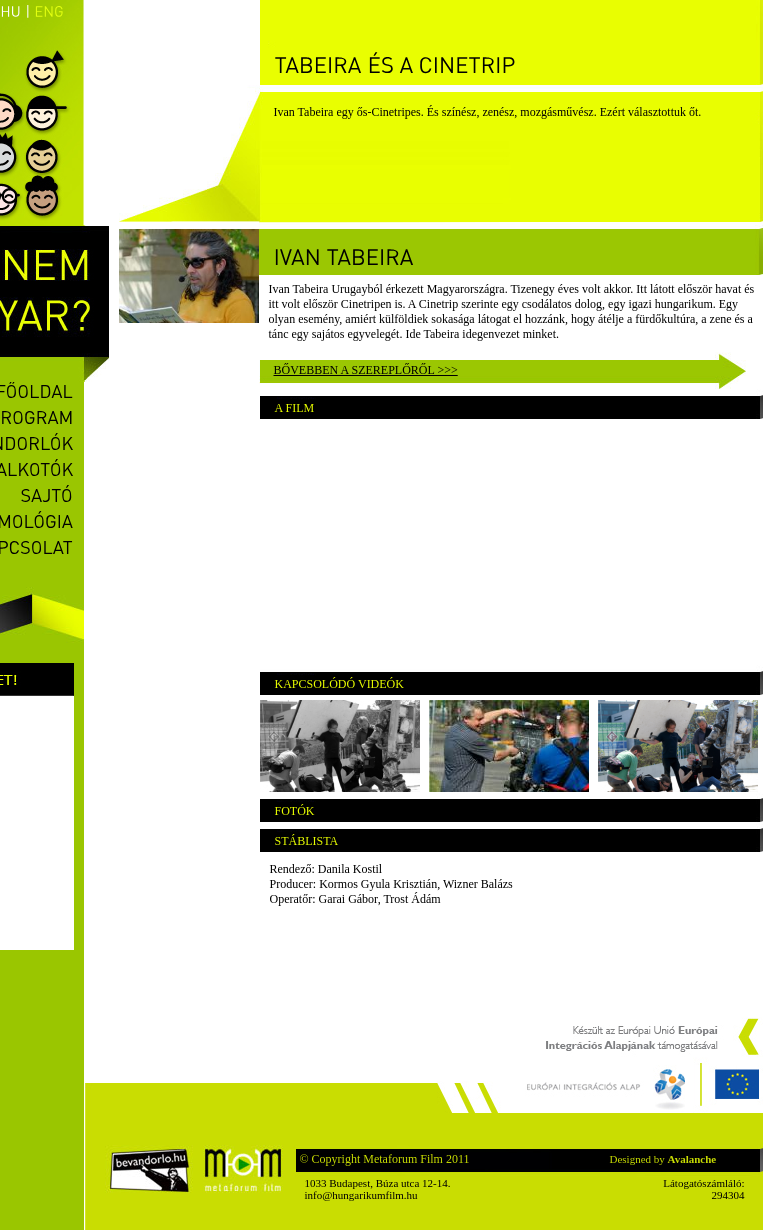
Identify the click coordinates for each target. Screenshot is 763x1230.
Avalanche (692, 1159)
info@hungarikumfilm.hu (361, 1195)
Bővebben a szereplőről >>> (366, 370)
